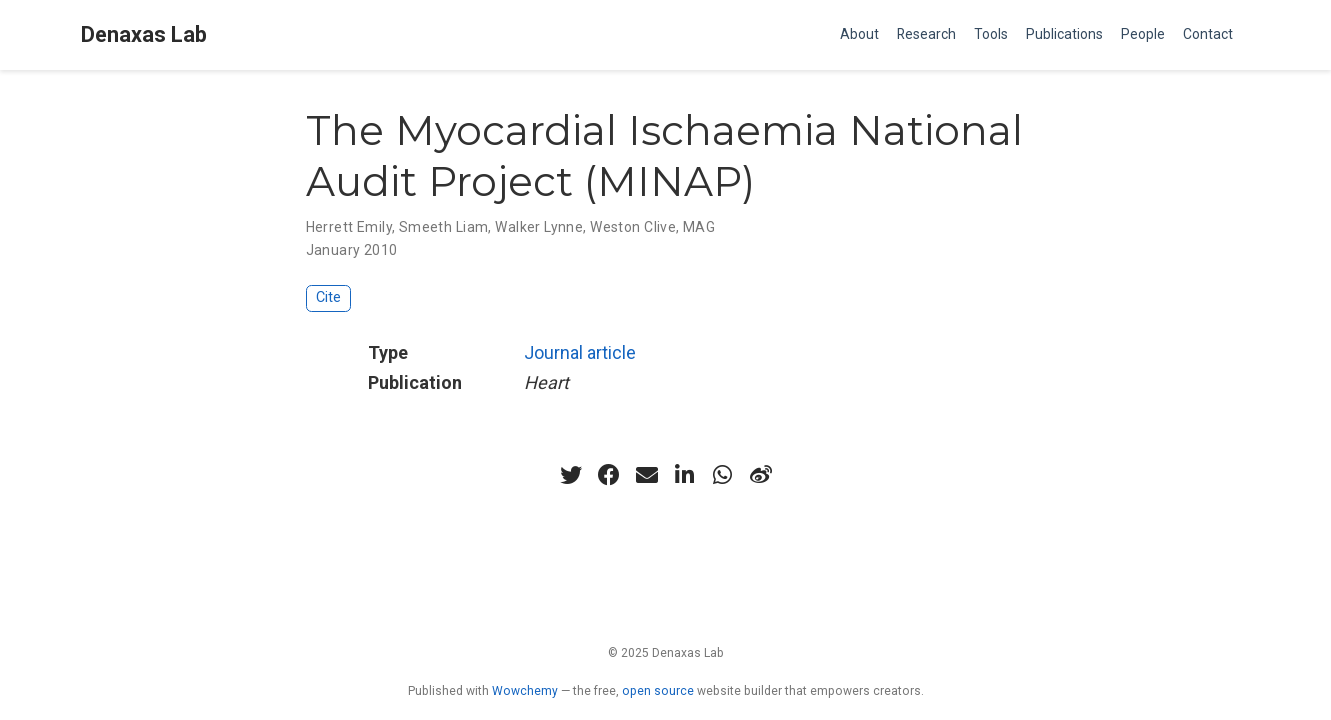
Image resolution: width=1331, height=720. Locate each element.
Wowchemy (525, 691)
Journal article (580, 352)
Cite (328, 297)
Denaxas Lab (144, 34)
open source (658, 691)
